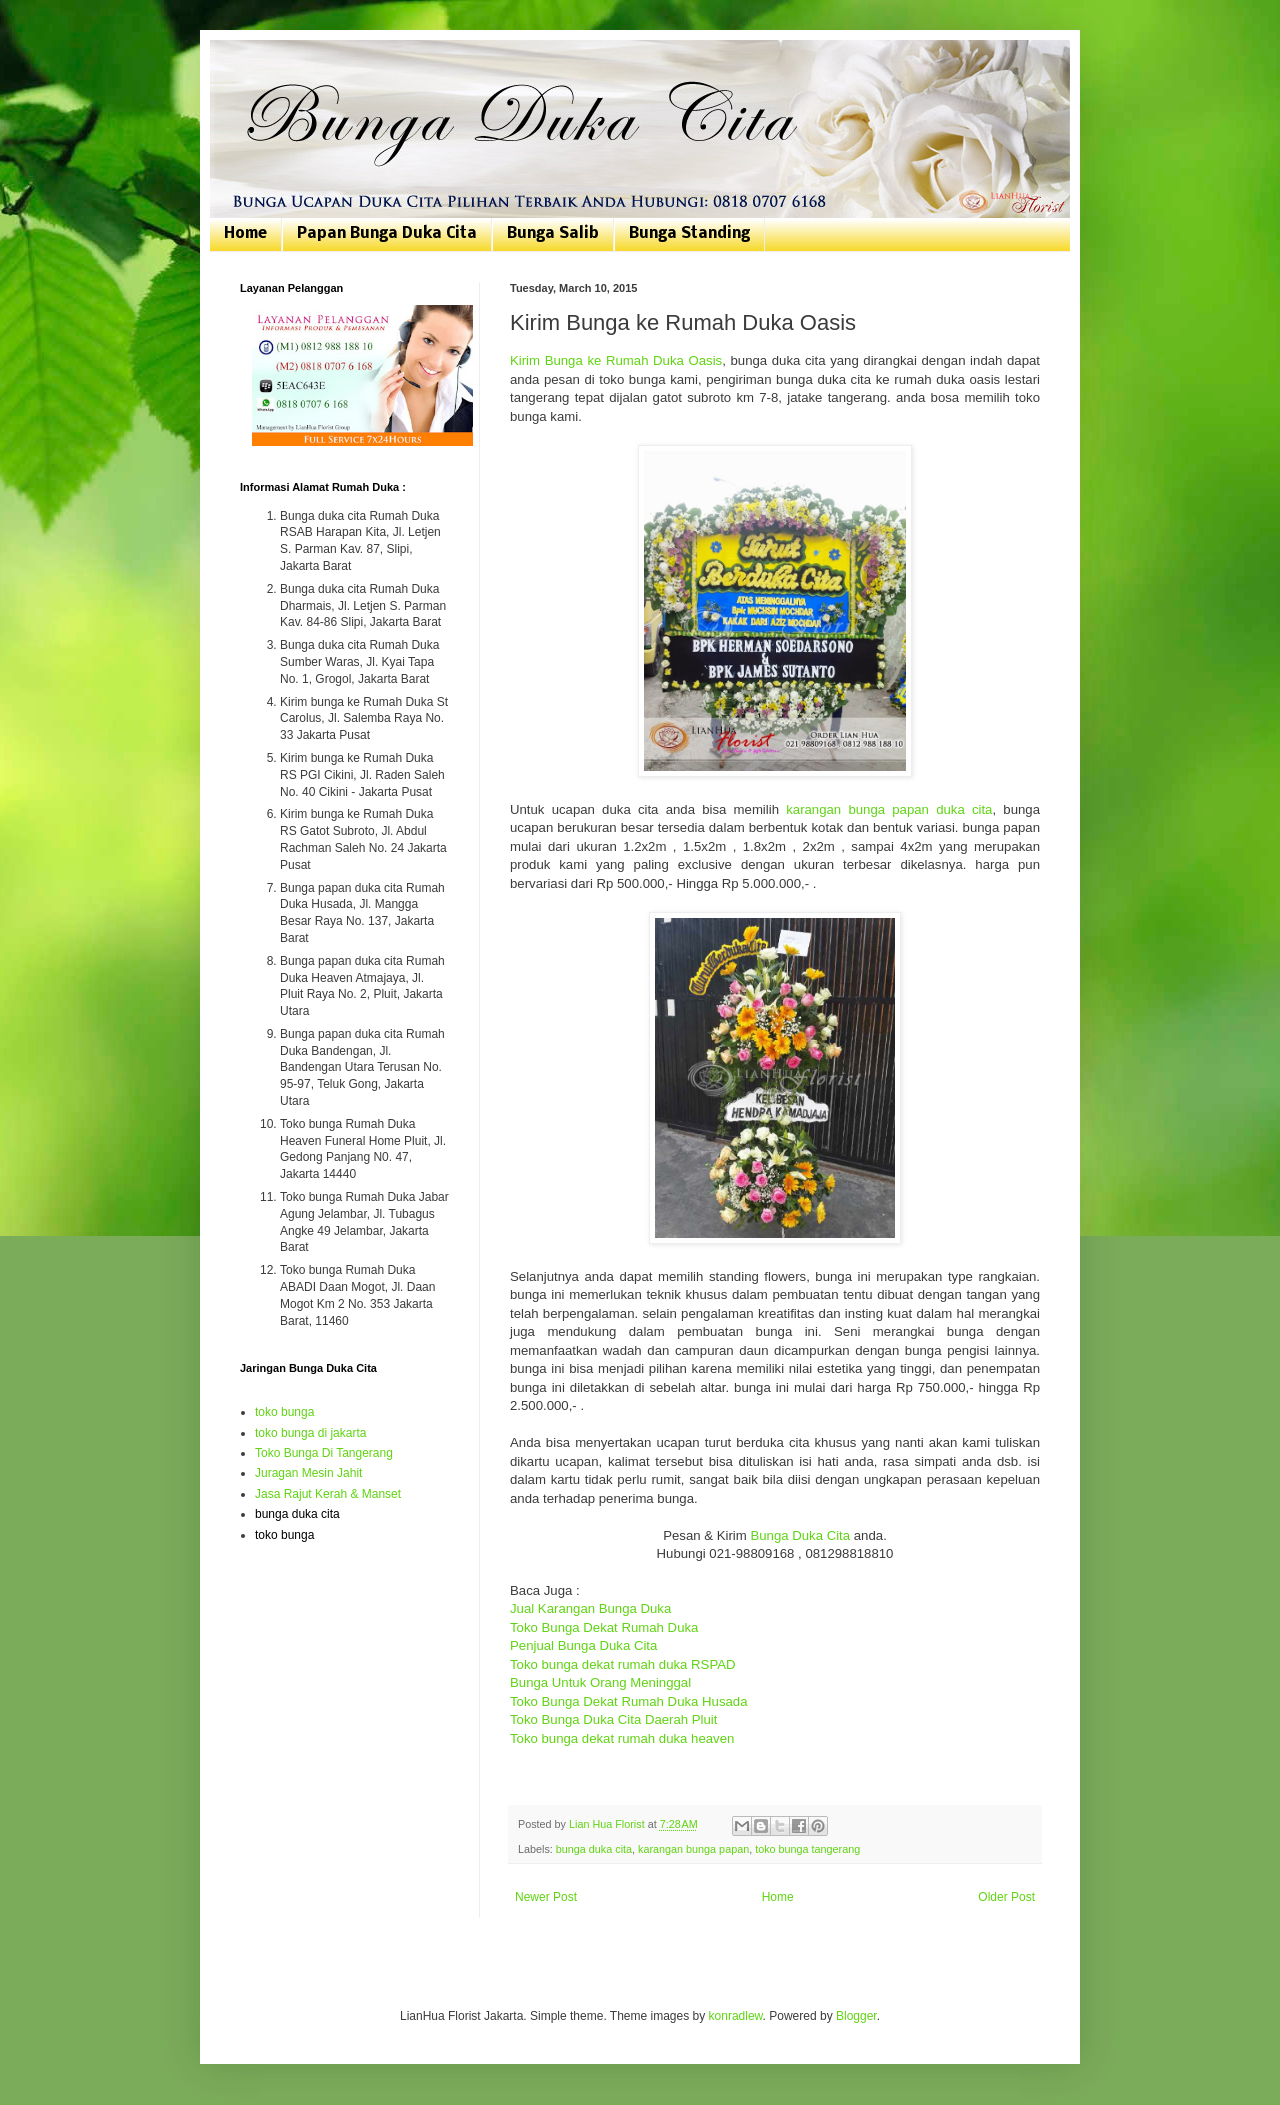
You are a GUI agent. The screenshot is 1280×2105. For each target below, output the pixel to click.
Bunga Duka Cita (800, 1535)
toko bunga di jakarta (310, 1433)
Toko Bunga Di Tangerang (324, 1453)
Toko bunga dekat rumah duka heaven (622, 1738)
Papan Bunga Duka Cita (387, 234)
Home (245, 234)
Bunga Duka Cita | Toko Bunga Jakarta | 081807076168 (252, 62)
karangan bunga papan (693, 1849)
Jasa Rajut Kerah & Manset (328, 1494)
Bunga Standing (689, 234)
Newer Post (546, 1897)
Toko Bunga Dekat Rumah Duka (604, 1627)
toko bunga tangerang (807, 1849)
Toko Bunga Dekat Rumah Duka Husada (629, 1701)
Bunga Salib (553, 234)
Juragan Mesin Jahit (308, 1473)
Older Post (1006, 1897)
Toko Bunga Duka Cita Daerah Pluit (613, 1719)
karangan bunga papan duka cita (889, 809)
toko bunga (284, 1412)
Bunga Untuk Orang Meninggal (600, 1682)
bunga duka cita (594, 1849)
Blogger (856, 2016)
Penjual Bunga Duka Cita (583, 1645)
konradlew (736, 2016)
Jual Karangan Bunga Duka (590, 1608)
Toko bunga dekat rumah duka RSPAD (623, 1664)
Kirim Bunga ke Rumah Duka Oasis (616, 360)
